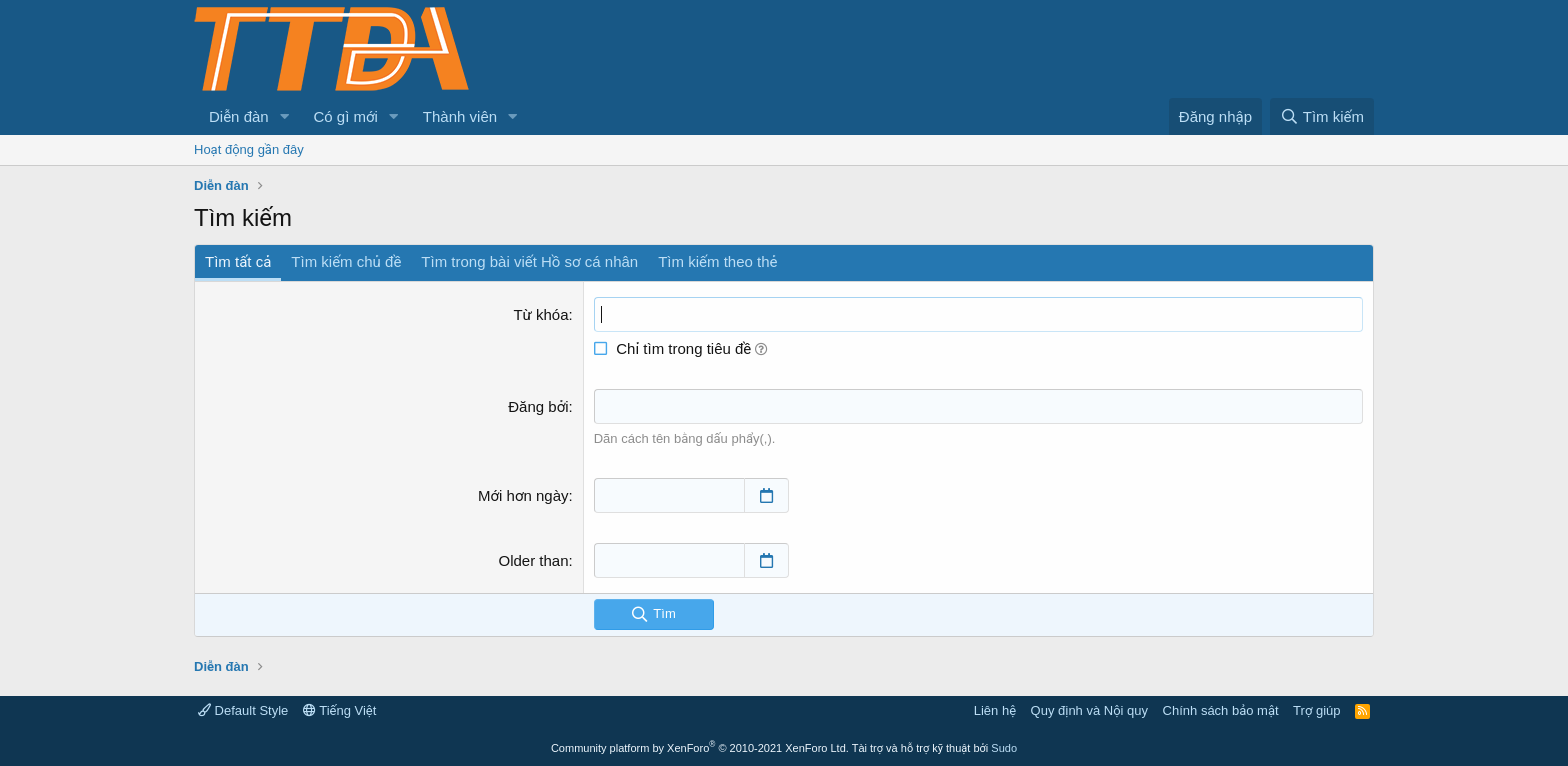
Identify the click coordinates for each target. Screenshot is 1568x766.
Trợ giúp (1316, 710)
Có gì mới (346, 116)
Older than (534, 560)
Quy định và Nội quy (1090, 710)
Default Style (243, 710)
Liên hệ (995, 710)
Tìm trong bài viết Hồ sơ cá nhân (529, 261)
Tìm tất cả (238, 261)
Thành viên (460, 116)
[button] (285, 116)
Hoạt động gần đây (249, 149)
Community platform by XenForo (700, 748)
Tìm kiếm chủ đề (346, 261)
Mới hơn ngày (523, 495)
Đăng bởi (538, 406)
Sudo (1004, 748)
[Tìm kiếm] (1322, 116)
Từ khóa (540, 314)
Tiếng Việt (340, 710)
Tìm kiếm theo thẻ (717, 261)
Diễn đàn (239, 116)
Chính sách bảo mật (1221, 710)
